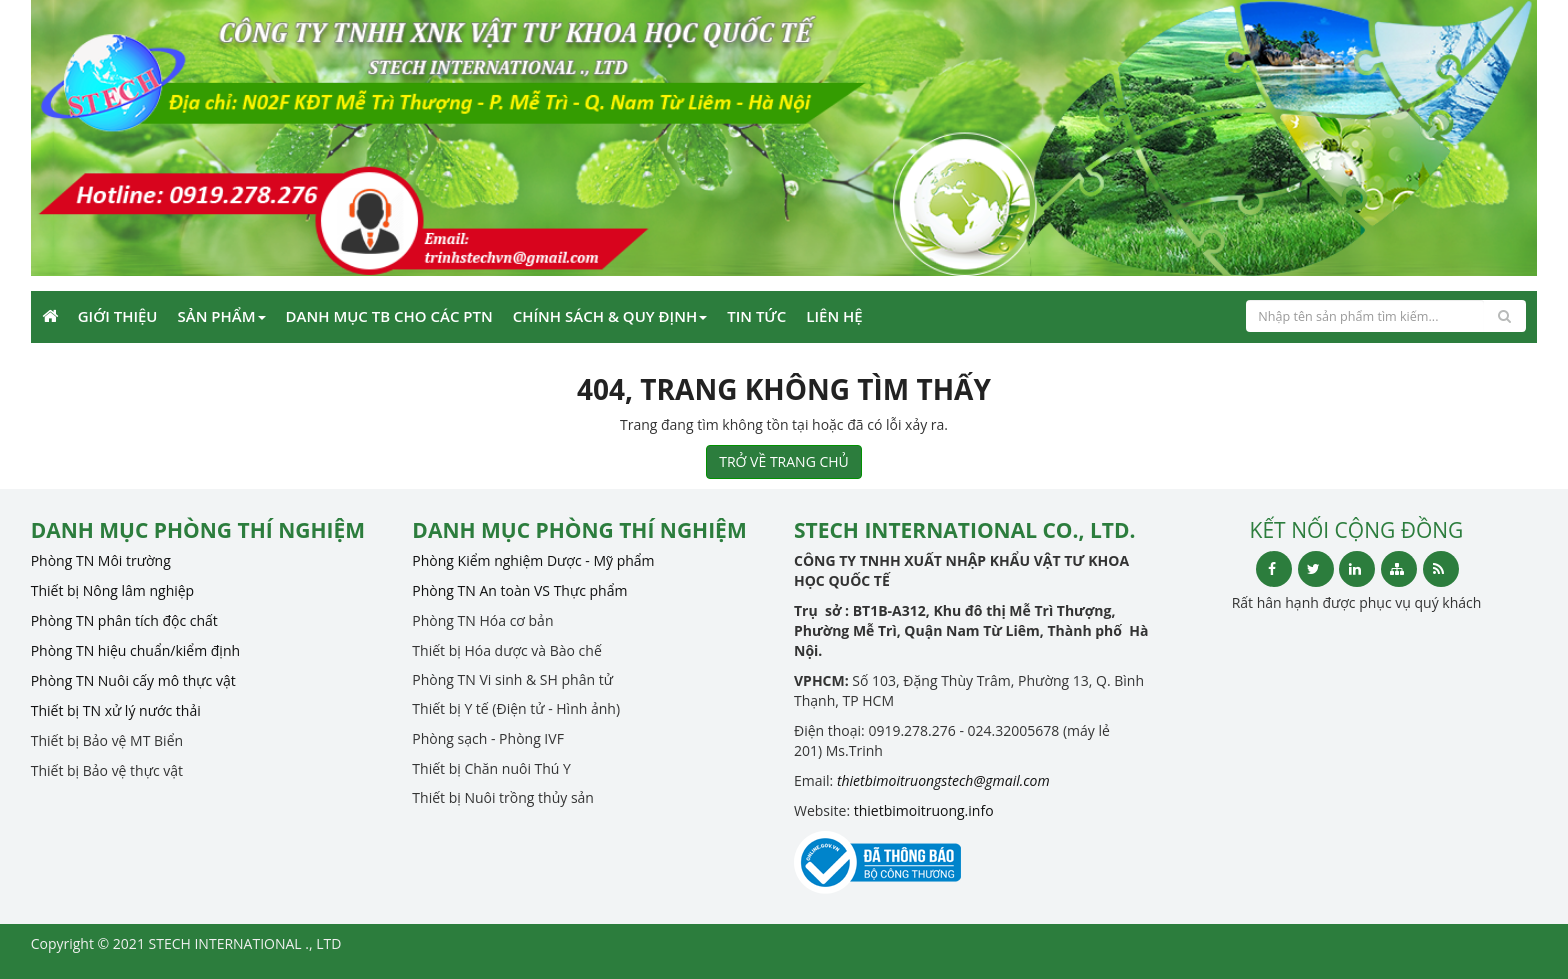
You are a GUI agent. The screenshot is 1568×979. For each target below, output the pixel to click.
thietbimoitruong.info (924, 810)
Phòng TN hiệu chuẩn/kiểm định (135, 650)
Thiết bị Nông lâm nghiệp (113, 590)
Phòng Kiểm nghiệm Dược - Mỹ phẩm (533, 560)
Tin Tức (756, 316)
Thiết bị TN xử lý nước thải (116, 710)
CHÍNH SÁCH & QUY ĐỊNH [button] (610, 316)
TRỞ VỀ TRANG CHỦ (784, 461)
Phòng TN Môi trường (101, 560)
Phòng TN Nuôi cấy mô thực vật (133, 680)
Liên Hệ (834, 316)
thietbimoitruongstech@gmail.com (943, 780)
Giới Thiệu (118, 316)
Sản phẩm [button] (222, 316)
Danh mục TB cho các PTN (389, 316)
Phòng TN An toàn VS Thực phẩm (519, 590)
